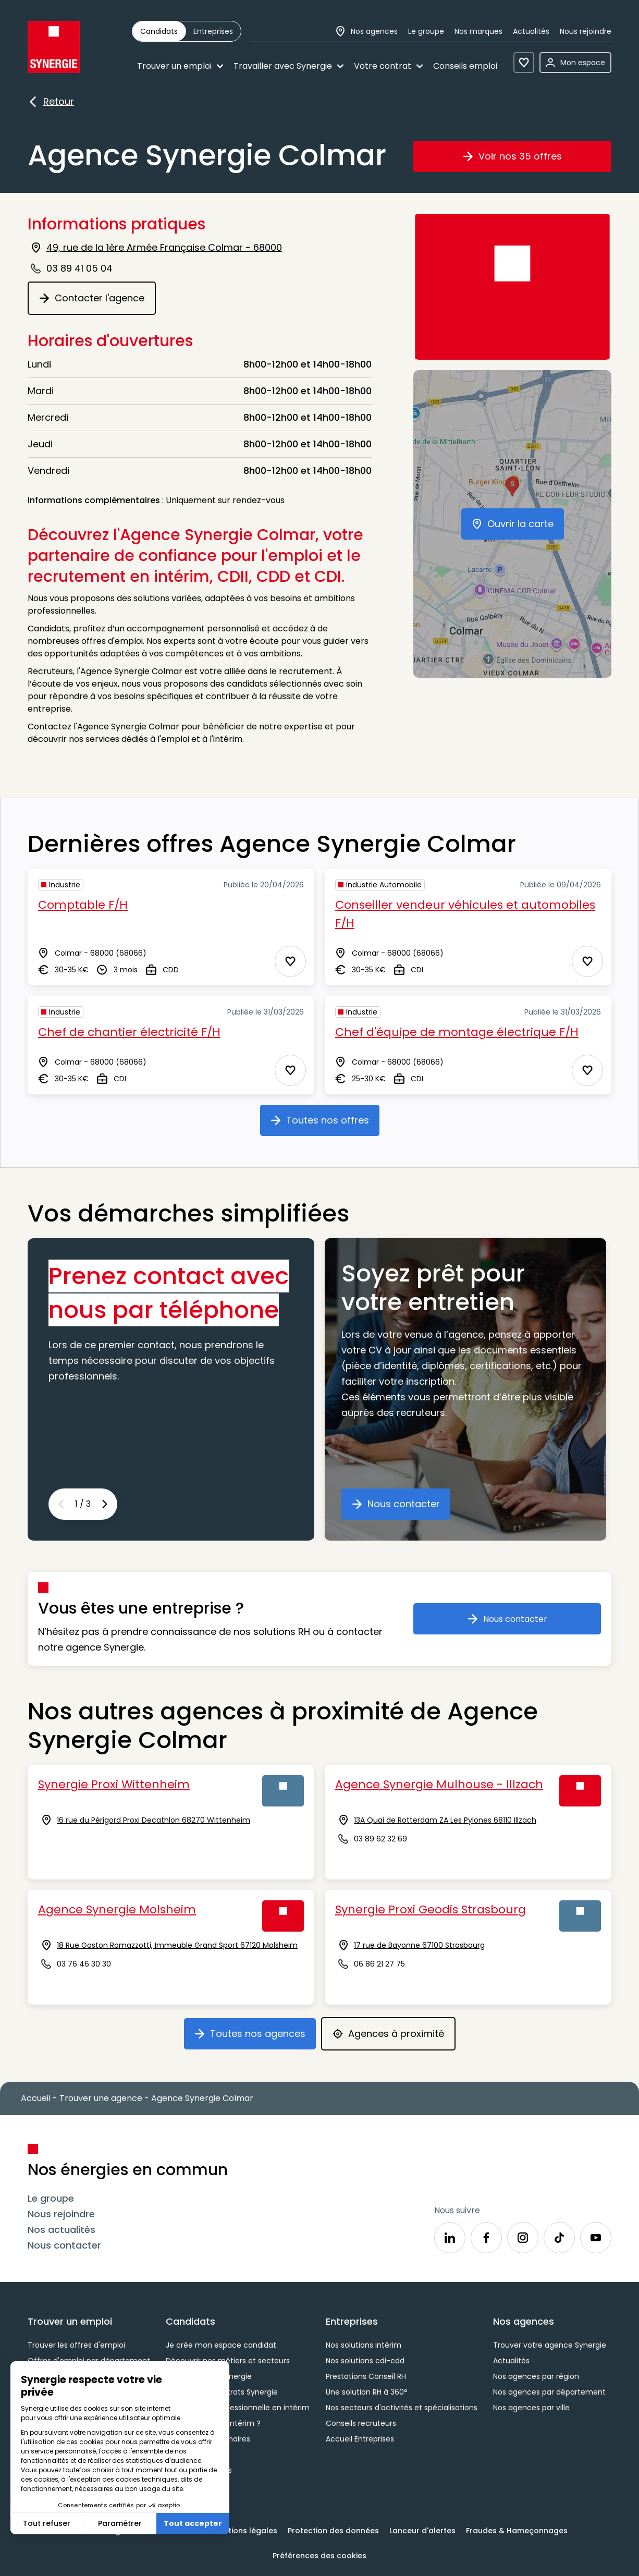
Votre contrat (388, 66)
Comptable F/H (83, 905)
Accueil (36, 2098)
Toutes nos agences (255, 2037)
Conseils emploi (465, 66)
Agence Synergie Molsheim (117, 1909)
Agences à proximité (394, 2037)
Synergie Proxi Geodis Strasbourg (430, 1909)
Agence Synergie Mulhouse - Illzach (439, 1784)
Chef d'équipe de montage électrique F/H (457, 1032)
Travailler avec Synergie (288, 66)
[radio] (159, 31)
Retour (51, 102)
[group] (186, 31)
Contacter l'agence (97, 301)
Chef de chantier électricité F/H (129, 1032)
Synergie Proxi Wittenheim (114, 1784)
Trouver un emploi (180, 66)
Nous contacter (401, 1507)
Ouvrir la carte (518, 527)
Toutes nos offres (325, 1124)
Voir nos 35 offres (529, 160)
